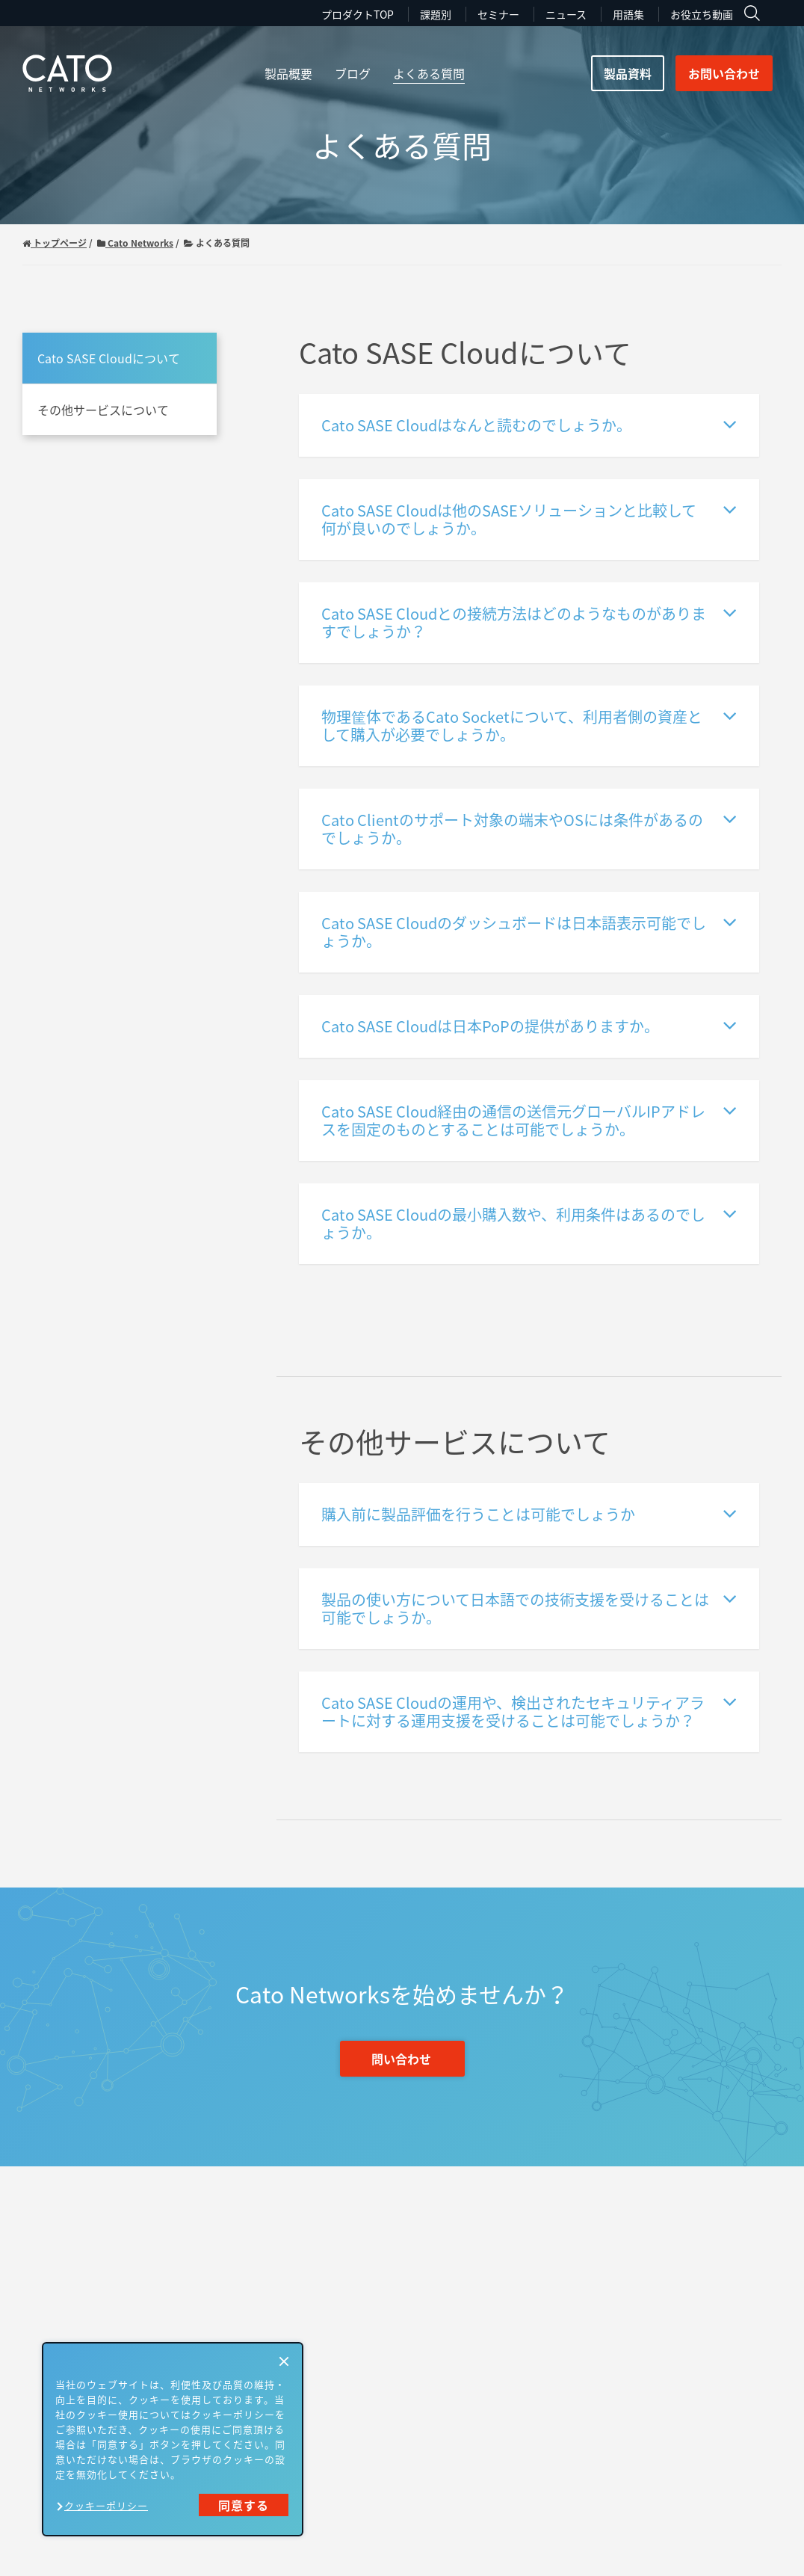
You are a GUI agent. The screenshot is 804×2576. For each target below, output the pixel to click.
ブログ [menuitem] (353, 73)
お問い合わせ (724, 73)
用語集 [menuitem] (628, 14)
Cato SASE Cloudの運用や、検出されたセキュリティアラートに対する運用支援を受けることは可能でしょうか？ (529, 1710)
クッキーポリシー (106, 2505)
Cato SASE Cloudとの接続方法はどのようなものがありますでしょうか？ (529, 621)
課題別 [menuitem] (435, 14)
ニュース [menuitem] (566, 14)
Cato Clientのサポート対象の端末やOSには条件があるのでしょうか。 (529, 827)
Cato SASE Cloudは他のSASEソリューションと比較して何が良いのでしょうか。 (529, 518)
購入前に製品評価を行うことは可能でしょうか (529, 1513)
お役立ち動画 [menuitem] (701, 14)
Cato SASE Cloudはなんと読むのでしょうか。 (529, 424)
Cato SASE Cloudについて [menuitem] (108, 358)
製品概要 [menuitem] (288, 73)
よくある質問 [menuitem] (429, 73)
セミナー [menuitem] (498, 14)
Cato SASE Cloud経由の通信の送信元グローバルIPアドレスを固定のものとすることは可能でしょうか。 (529, 1119)
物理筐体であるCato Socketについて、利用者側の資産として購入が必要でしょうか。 (529, 724)
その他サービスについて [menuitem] (103, 410)
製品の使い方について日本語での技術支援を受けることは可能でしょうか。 (529, 1607)
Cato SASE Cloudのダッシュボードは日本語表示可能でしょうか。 (529, 931)
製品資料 (628, 73)
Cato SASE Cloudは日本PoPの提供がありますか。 (529, 1025)
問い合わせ (401, 2059)
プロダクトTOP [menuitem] (357, 14)
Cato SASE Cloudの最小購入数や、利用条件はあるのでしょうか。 (529, 1222)
